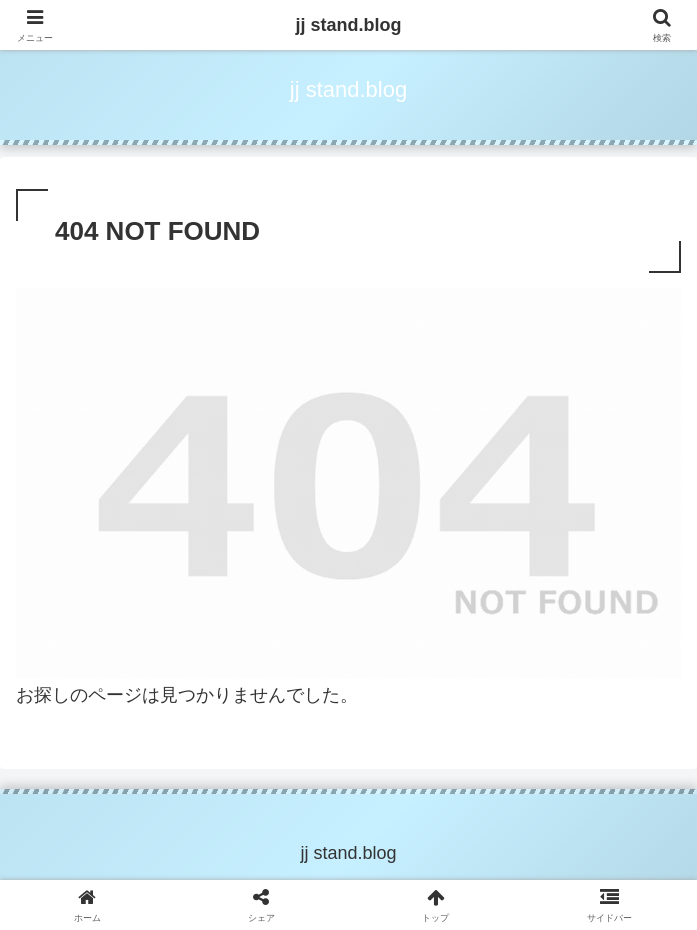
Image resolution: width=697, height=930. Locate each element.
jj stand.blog (349, 25)
